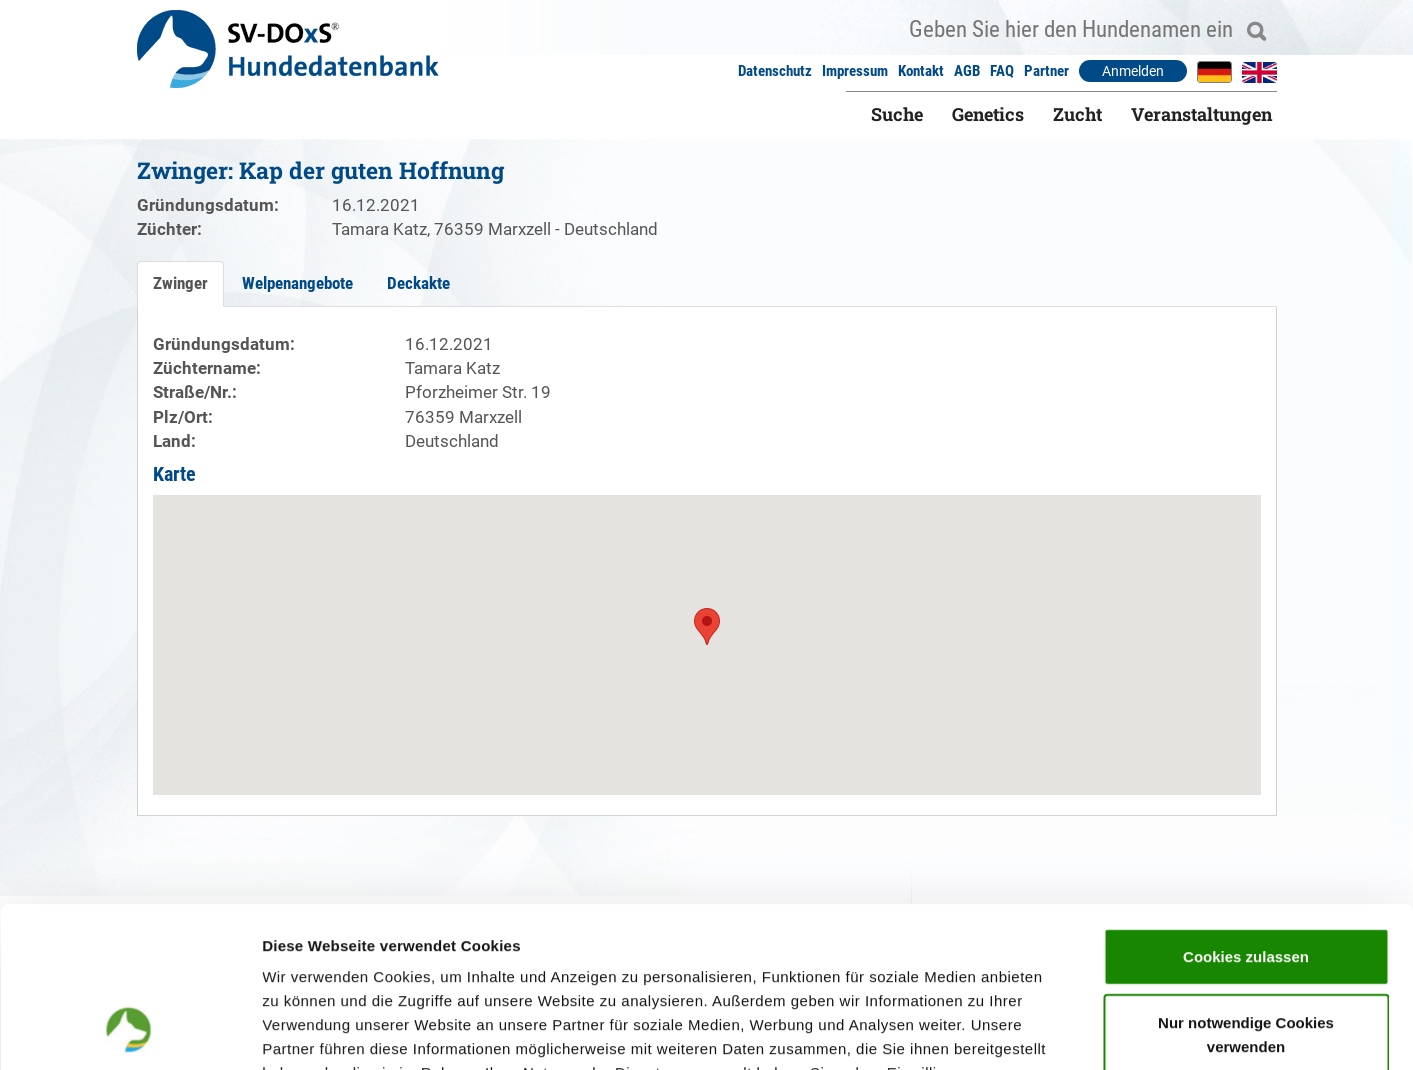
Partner (1046, 71)
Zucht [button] (1077, 114)
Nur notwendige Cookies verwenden (1246, 887)
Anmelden (1133, 71)
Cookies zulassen (1246, 809)
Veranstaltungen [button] (1201, 114)
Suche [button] (897, 114)
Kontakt (921, 71)
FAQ (1002, 71)
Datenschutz (775, 71)
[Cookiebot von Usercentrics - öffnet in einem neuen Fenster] (129, 1031)
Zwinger (180, 283)
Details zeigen (1063, 1030)
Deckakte (418, 283)
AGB (967, 71)
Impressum (855, 71)
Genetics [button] (988, 114)
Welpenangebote (297, 283)
